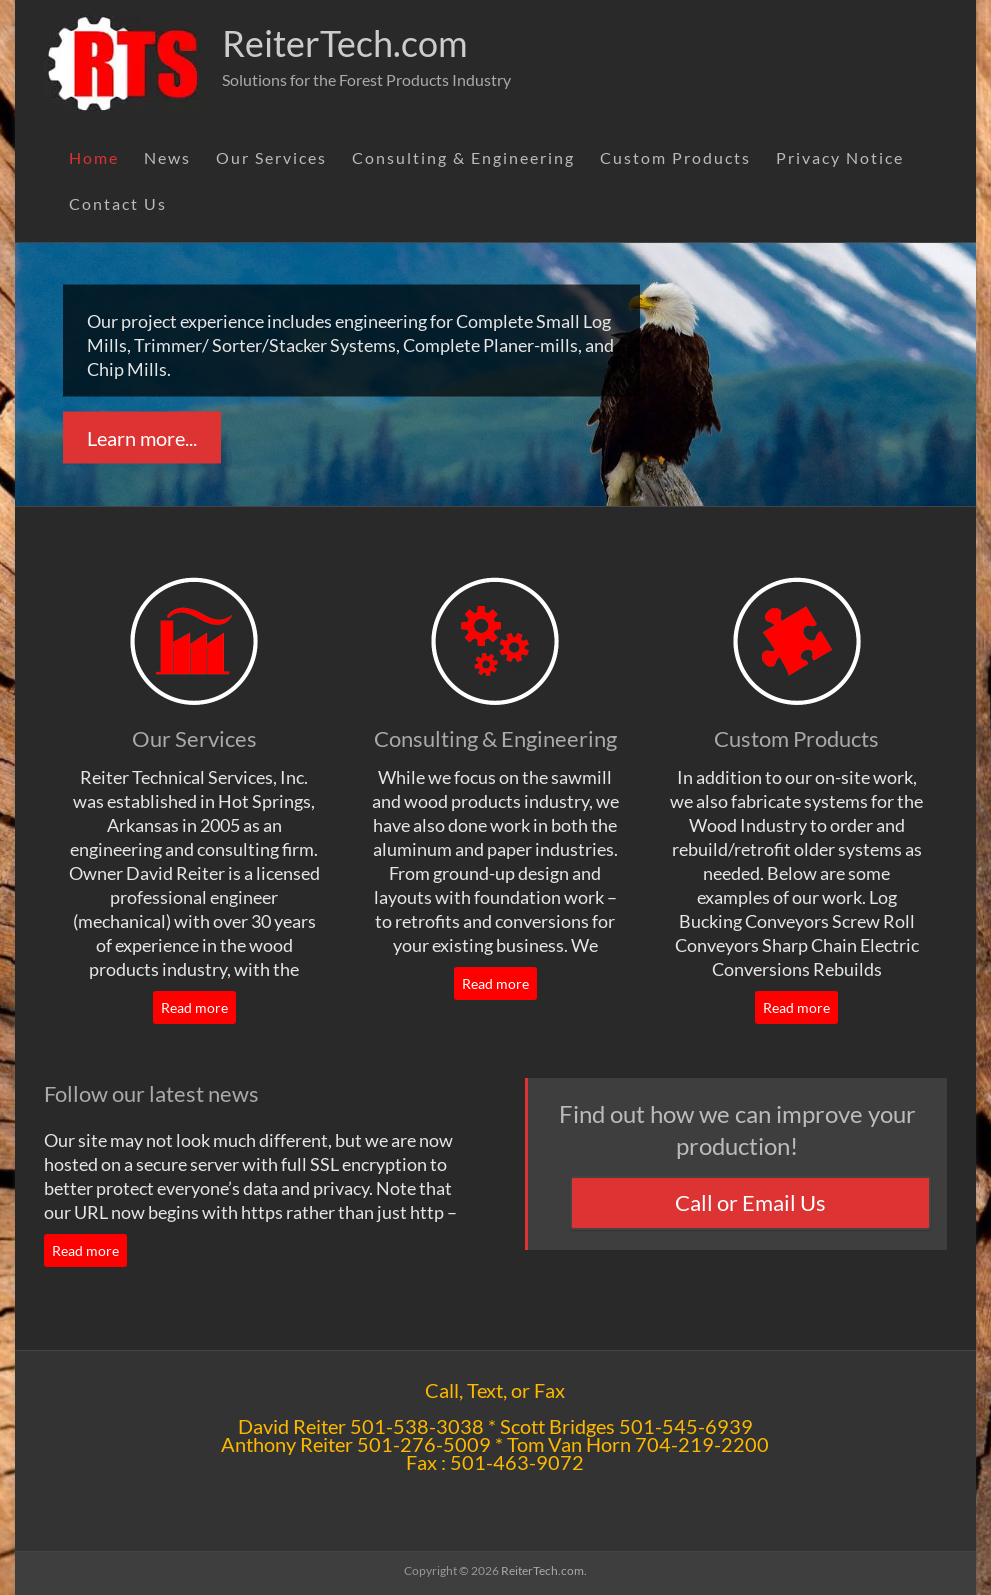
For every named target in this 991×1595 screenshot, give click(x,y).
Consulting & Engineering (463, 157)
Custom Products (675, 157)
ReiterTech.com (345, 43)
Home (94, 157)
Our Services (271, 157)
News (167, 157)
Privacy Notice (840, 157)
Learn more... (142, 438)
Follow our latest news (151, 1093)
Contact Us (118, 203)
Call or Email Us (750, 1202)
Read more (194, 1007)
